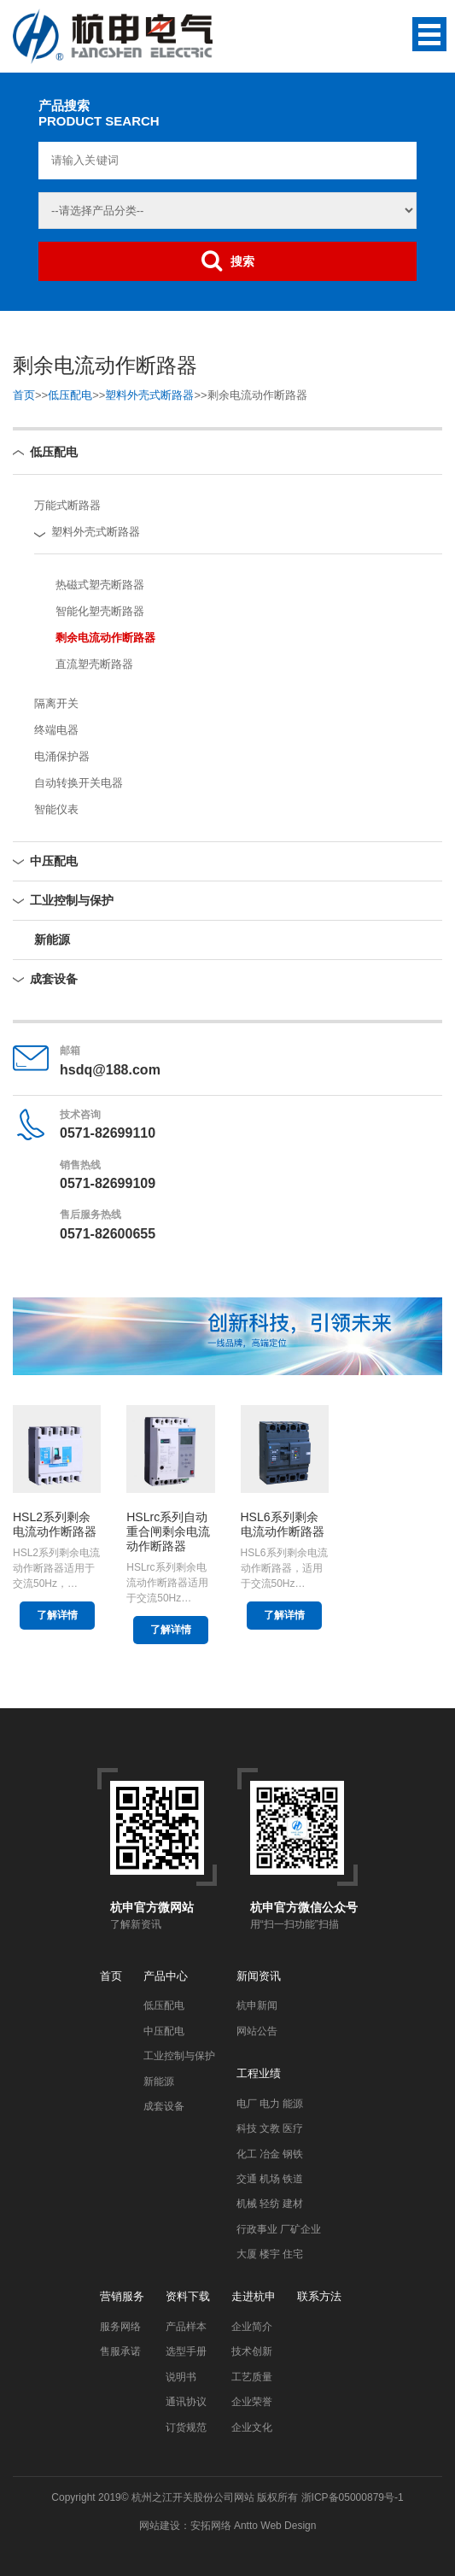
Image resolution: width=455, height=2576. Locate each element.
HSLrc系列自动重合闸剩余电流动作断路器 (168, 1531)
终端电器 (56, 729)
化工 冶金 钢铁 (270, 2154)
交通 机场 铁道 (270, 2179)
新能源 (52, 939)
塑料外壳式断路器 (149, 395)
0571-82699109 (107, 1183)
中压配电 (54, 861)
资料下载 (188, 2296)
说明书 (181, 2377)
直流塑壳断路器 (94, 664)
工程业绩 (258, 2073)
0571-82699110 (107, 1133)
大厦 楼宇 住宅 (270, 2254)
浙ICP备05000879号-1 (352, 2497)
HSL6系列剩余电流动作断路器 (282, 1524)
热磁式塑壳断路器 (99, 584)
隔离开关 (56, 703)
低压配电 (70, 395)
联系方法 (319, 2296)
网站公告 (256, 2031)
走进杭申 (253, 2296)
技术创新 (251, 2351)
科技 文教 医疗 (270, 2128)
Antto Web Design (274, 2526)
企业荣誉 (251, 2402)
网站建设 (159, 2526)
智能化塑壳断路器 (99, 611)
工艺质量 (251, 2377)
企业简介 (251, 2327)
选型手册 (186, 2351)
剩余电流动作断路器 (105, 637)
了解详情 (57, 1615)
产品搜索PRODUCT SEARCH (99, 113)
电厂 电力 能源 (270, 2104)
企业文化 (251, 2427)
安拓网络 (210, 2526)
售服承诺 (120, 2351)
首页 (24, 395)
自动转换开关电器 (78, 782)
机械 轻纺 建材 (270, 2204)
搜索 (227, 260)
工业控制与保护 (72, 900)
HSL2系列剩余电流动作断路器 (54, 1524)
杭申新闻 (256, 2005)
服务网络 (120, 2327)
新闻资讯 (258, 1976)
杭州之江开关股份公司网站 (192, 2497)
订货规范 (186, 2427)
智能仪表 (56, 809)
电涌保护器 (62, 756)
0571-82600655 (107, 1234)
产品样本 (186, 2327)
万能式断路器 (67, 505)
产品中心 (165, 1976)
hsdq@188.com (110, 1070)
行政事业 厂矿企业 (278, 2229)
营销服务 (122, 2296)
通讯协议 (186, 2402)
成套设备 (54, 979)
